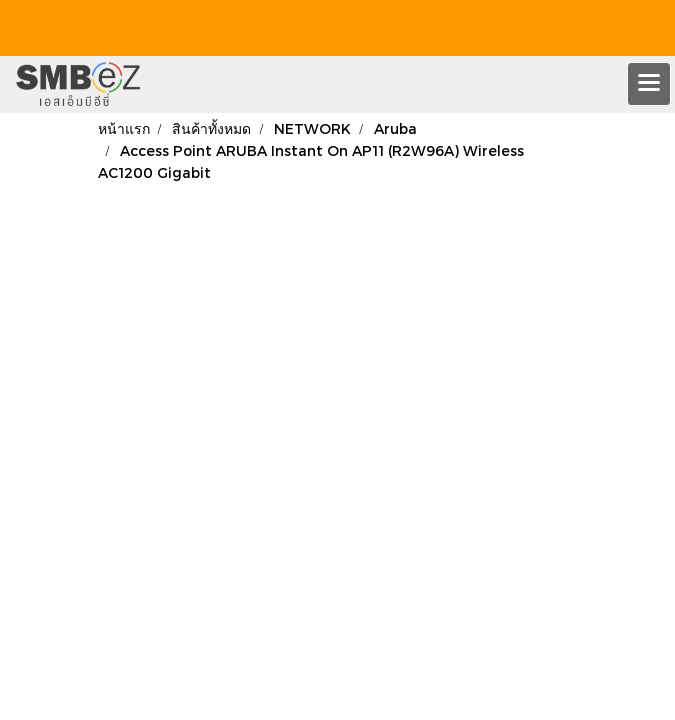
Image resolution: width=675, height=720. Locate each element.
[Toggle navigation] (649, 84)
